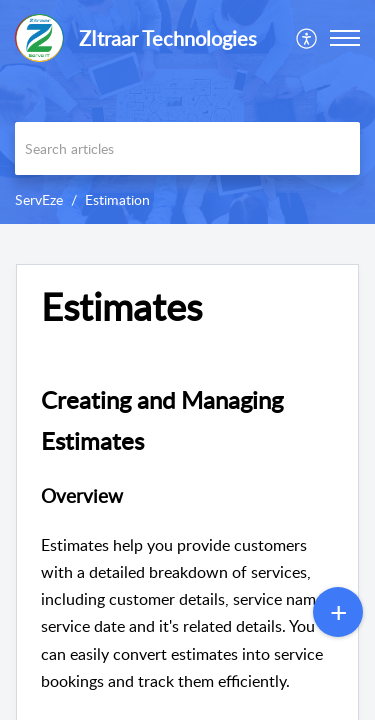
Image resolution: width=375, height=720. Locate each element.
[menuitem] (307, 38)
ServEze (39, 199)
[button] (307, 38)
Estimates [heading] (121, 307)
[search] (187, 148)
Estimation (117, 199)
